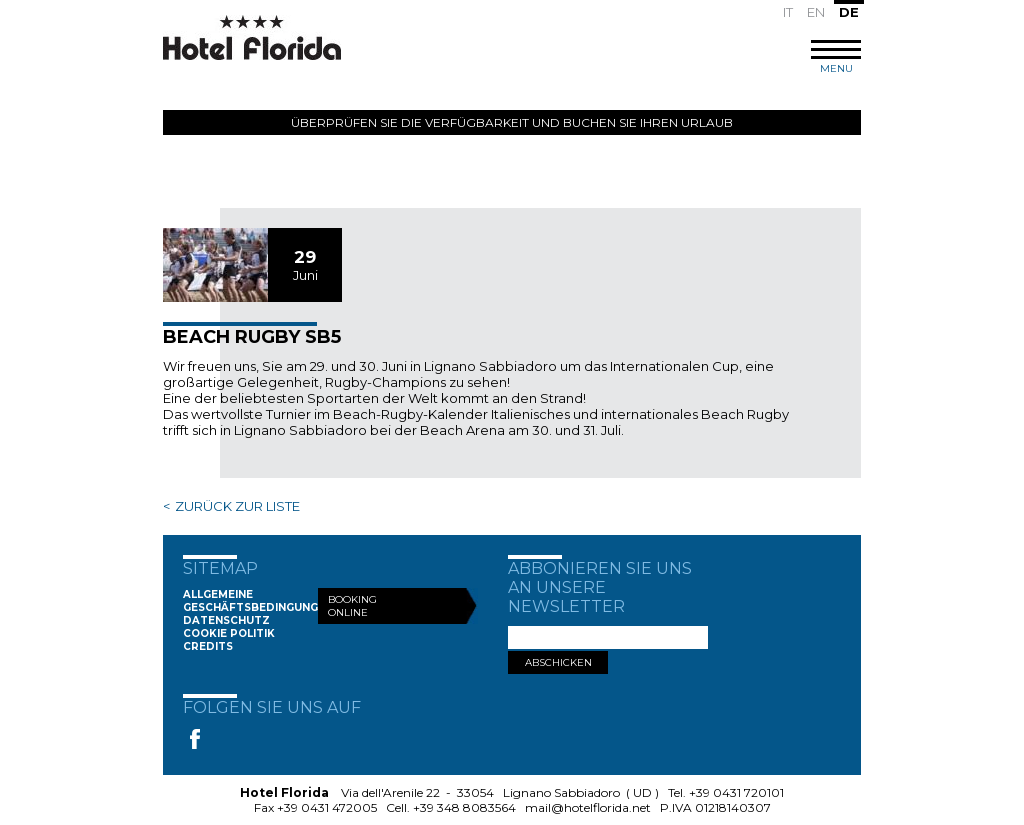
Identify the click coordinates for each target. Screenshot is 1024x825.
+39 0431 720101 (736, 792)
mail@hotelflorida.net (588, 807)
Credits (208, 646)
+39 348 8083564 (464, 807)
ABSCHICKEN (558, 662)
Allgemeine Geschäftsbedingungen (258, 601)
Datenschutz (226, 620)
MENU (836, 57)
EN (816, 12)
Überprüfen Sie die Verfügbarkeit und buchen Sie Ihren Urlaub (512, 122)
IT (788, 12)
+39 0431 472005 (327, 807)
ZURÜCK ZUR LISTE (237, 506)
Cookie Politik (229, 633)
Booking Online (352, 606)
